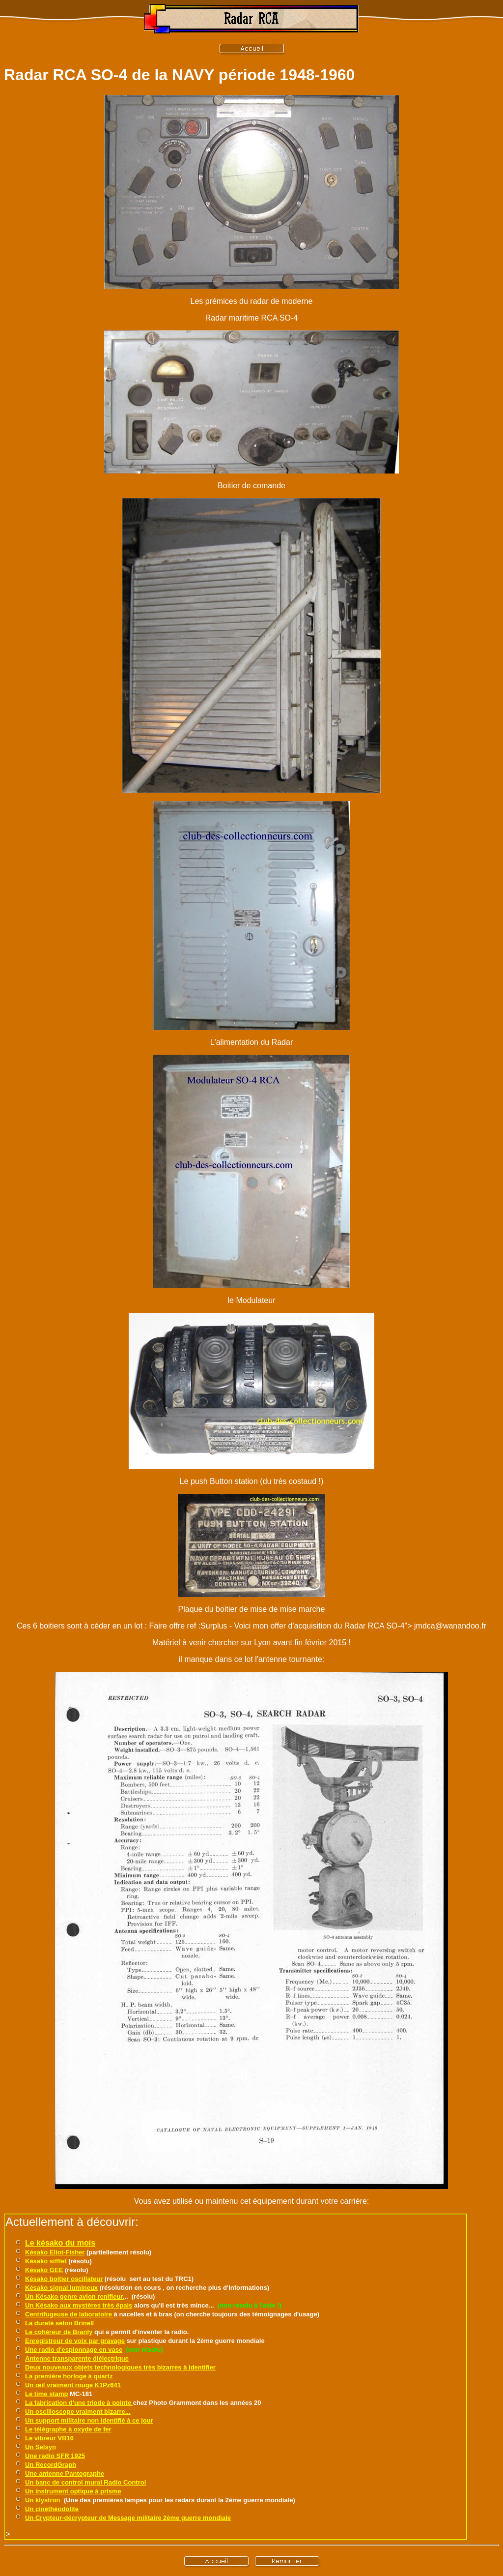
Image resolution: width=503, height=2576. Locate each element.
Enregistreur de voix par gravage (75, 2340)
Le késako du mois (60, 2243)
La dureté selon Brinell (59, 2323)
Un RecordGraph (50, 2464)
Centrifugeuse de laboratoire (69, 2314)
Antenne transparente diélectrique (77, 2358)
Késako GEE (44, 2270)
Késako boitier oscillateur (64, 2278)
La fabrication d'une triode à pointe (79, 2402)
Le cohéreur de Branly (58, 2332)
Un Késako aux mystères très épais (78, 2305)
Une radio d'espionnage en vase (73, 2349)
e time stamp (48, 2394)
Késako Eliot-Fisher (54, 2252)
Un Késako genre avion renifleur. (74, 2296)
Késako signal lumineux (61, 2287)
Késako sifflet (46, 2261)
